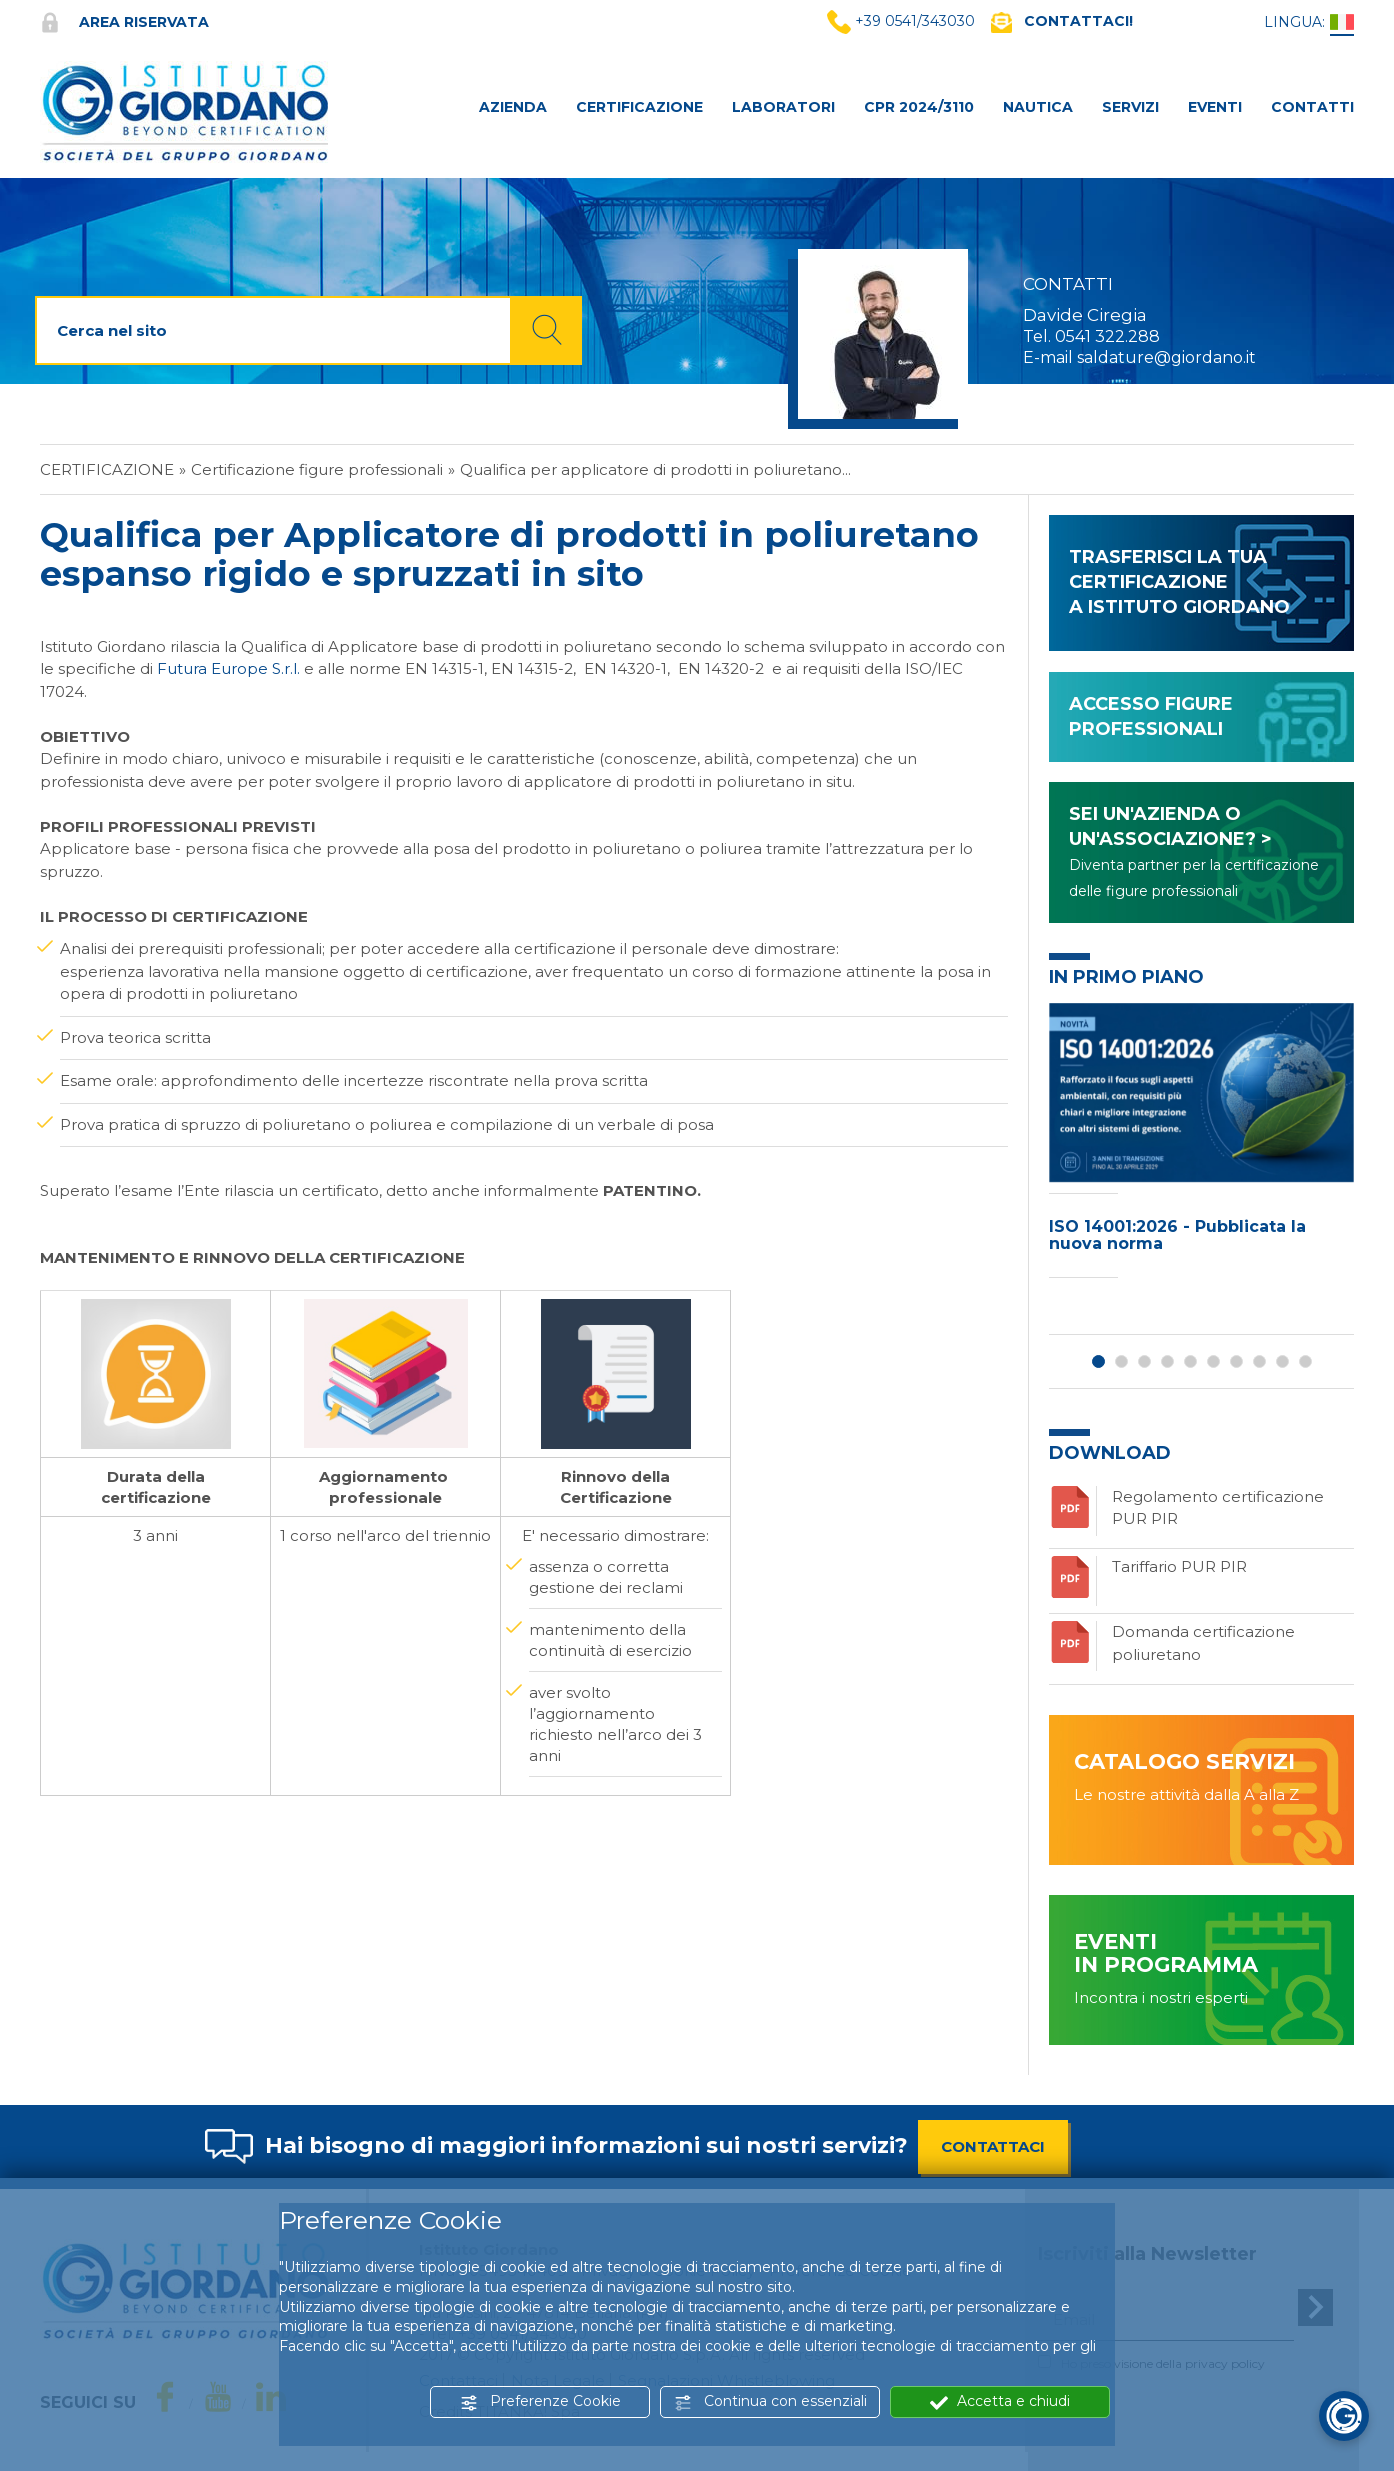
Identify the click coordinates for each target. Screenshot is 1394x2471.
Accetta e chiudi (1000, 2401)
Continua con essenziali (770, 2401)
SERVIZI (1130, 107)
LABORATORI (783, 107)
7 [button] (1236, 1361)
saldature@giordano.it (1166, 357)
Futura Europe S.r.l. (228, 668)
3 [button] (1144, 1361)
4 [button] (1167, 1361)
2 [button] (1121, 1361)
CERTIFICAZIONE (639, 107)
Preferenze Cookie (540, 2401)
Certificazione (107, 469)
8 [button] (1259, 1361)
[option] (1201, 1145)
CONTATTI (1312, 107)
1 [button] (1098, 1361)
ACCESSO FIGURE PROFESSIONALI (1151, 716)
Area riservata (124, 22)
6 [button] (1213, 1361)
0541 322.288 (1107, 336)
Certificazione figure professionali (317, 469)
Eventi (1215, 107)
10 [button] (1305, 1361)
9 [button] (1282, 1361)
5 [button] (1190, 1361)
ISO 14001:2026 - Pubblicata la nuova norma (1177, 1235)
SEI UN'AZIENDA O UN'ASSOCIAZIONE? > (1194, 851)
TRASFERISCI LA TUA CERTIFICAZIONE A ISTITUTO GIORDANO (1179, 582)
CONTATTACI (993, 2146)
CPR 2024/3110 (919, 107)
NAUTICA (1038, 107)
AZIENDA (513, 107)
